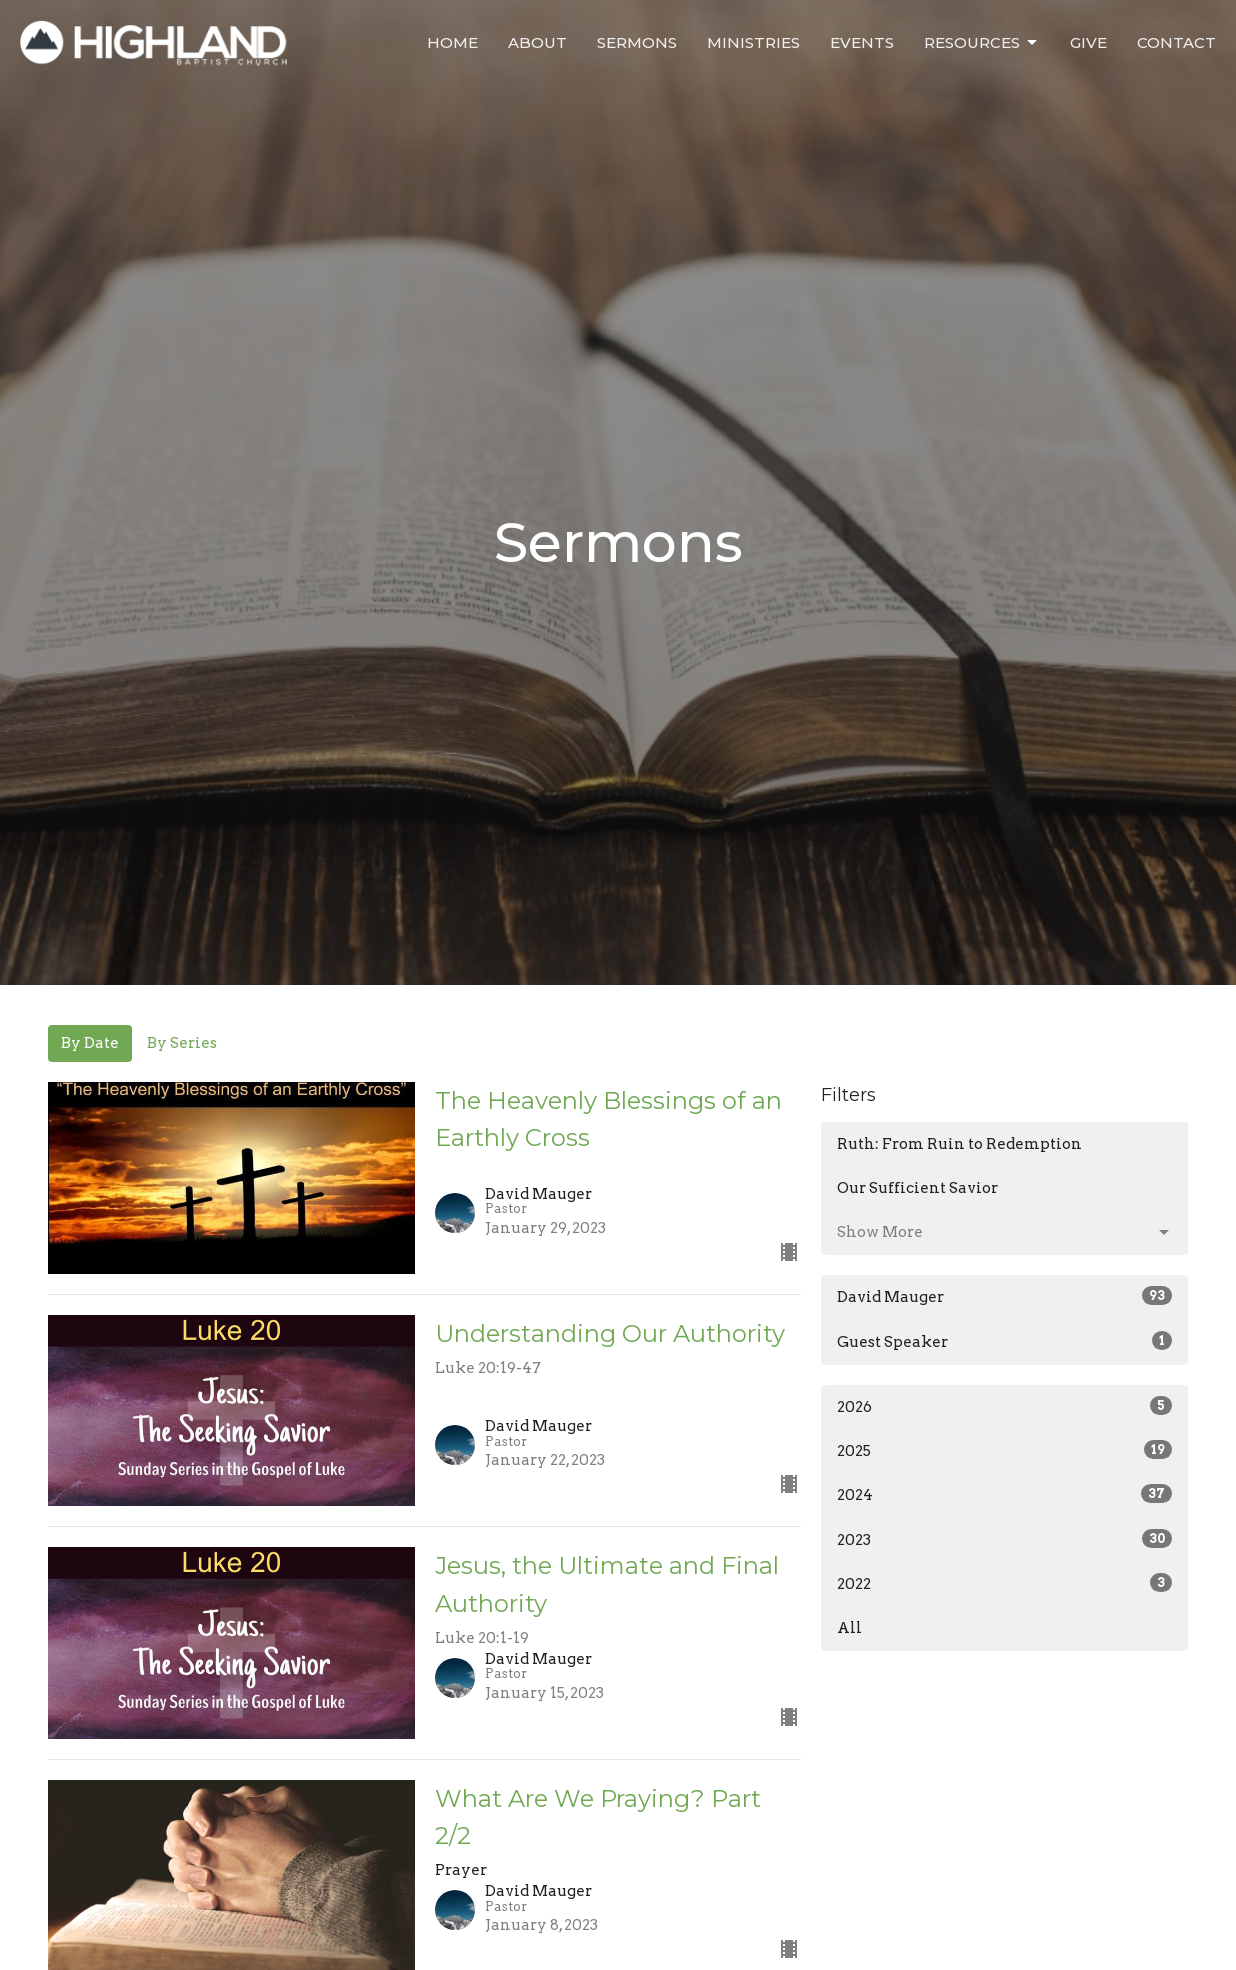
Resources (982, 43)
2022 (1004, 1583)
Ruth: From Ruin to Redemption (959, 1144)
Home (452, 42)
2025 (1004, 1450)
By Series (182, 1043)
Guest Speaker (1004, 1341)
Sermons (637, 42)
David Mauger (1004, 1296)
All (849, 1628)
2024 (1004, 1494)
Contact (1176, 42)
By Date (90, 1043)
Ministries (753, 42)
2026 (1004, 1406)
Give (1088, 42)
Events (862, 42)
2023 (1004, 1539)
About (537, 42)
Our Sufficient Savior (917, 1188)
